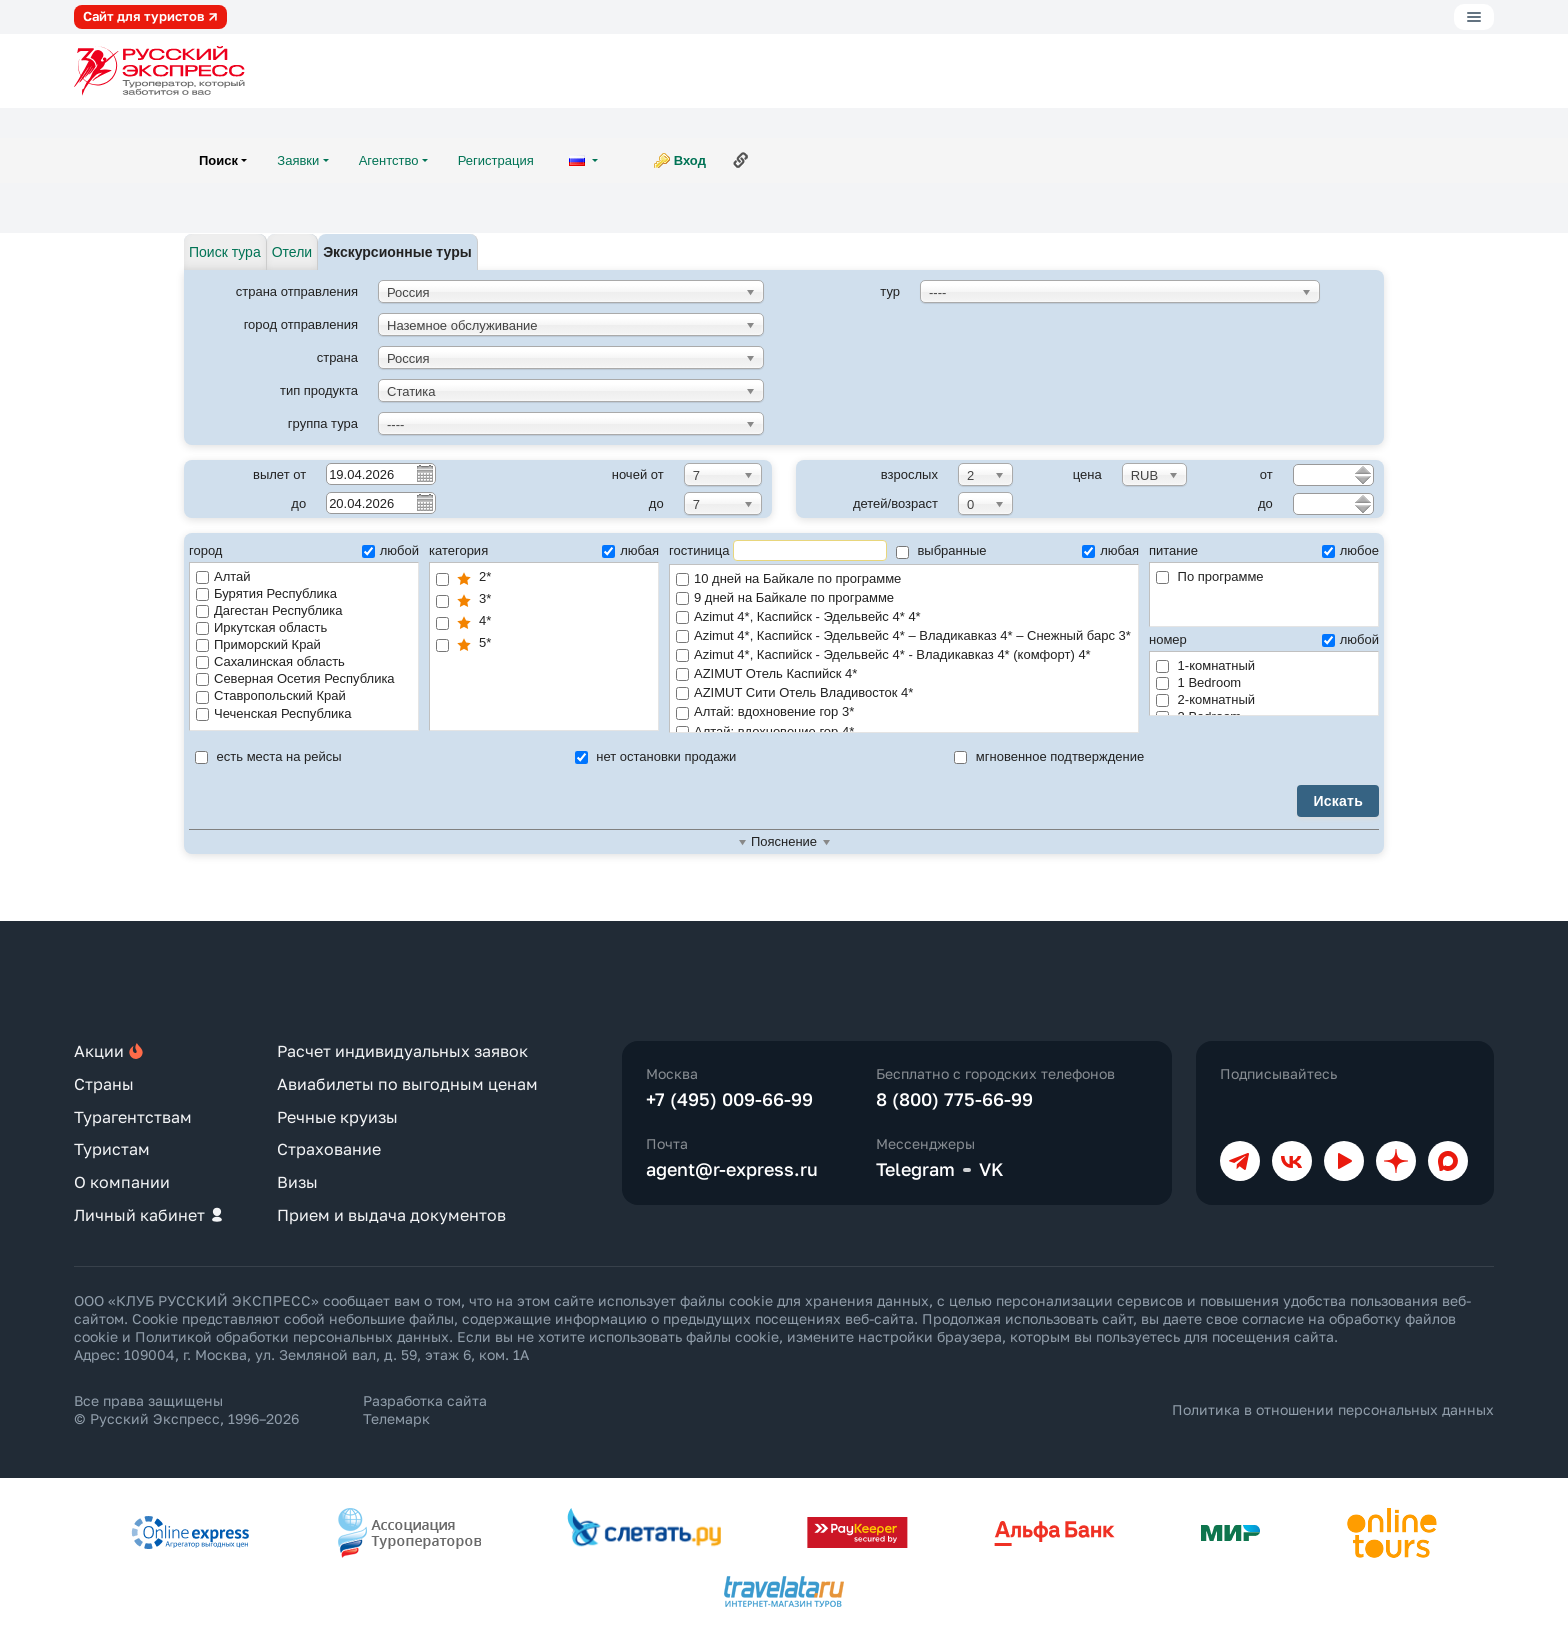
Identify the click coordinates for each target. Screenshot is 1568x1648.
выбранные (941, 550)
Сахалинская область (270, 661)
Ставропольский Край (271, 695)
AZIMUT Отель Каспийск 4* (904, 674)
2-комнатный (1205, 699)
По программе (1210, 576)
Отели (292, 252)
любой (390, 550)
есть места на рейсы (268, 756)
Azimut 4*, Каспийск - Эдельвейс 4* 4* (904, 617)
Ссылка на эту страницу (741, 160)
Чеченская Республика (273, 713)
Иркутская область (261, 627)
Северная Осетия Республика (295, 678)
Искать (1338, 801)
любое (1350, 550)
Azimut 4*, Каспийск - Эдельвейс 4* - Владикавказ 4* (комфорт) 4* (904, 655)
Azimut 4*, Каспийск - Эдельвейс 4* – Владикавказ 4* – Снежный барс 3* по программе (904, 636)
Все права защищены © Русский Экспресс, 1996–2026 (186, 1409)
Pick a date (424, 473)
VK (991, 1169)
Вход (690, 160)
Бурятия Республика (266, 593)
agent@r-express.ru (732, 1169)
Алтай (223, 576)
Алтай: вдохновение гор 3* (904, 712)
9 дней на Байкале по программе (904, 598)
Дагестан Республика (269, 610)
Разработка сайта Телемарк (425, 1409)
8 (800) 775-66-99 (954, 1099)
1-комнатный (1205, 665)
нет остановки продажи (656, 756)
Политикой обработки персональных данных (292, 1336)
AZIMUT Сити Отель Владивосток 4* (904, 693)
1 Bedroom (1198, 682)
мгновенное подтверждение (1049, 756)
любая (630, 550)
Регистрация (496, 160)
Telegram (915, 1169)
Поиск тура (225, 252)
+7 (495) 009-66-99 (729, 1099)
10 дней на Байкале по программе (904, 579)
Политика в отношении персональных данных (1333, 1409)
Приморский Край (258, 644)
